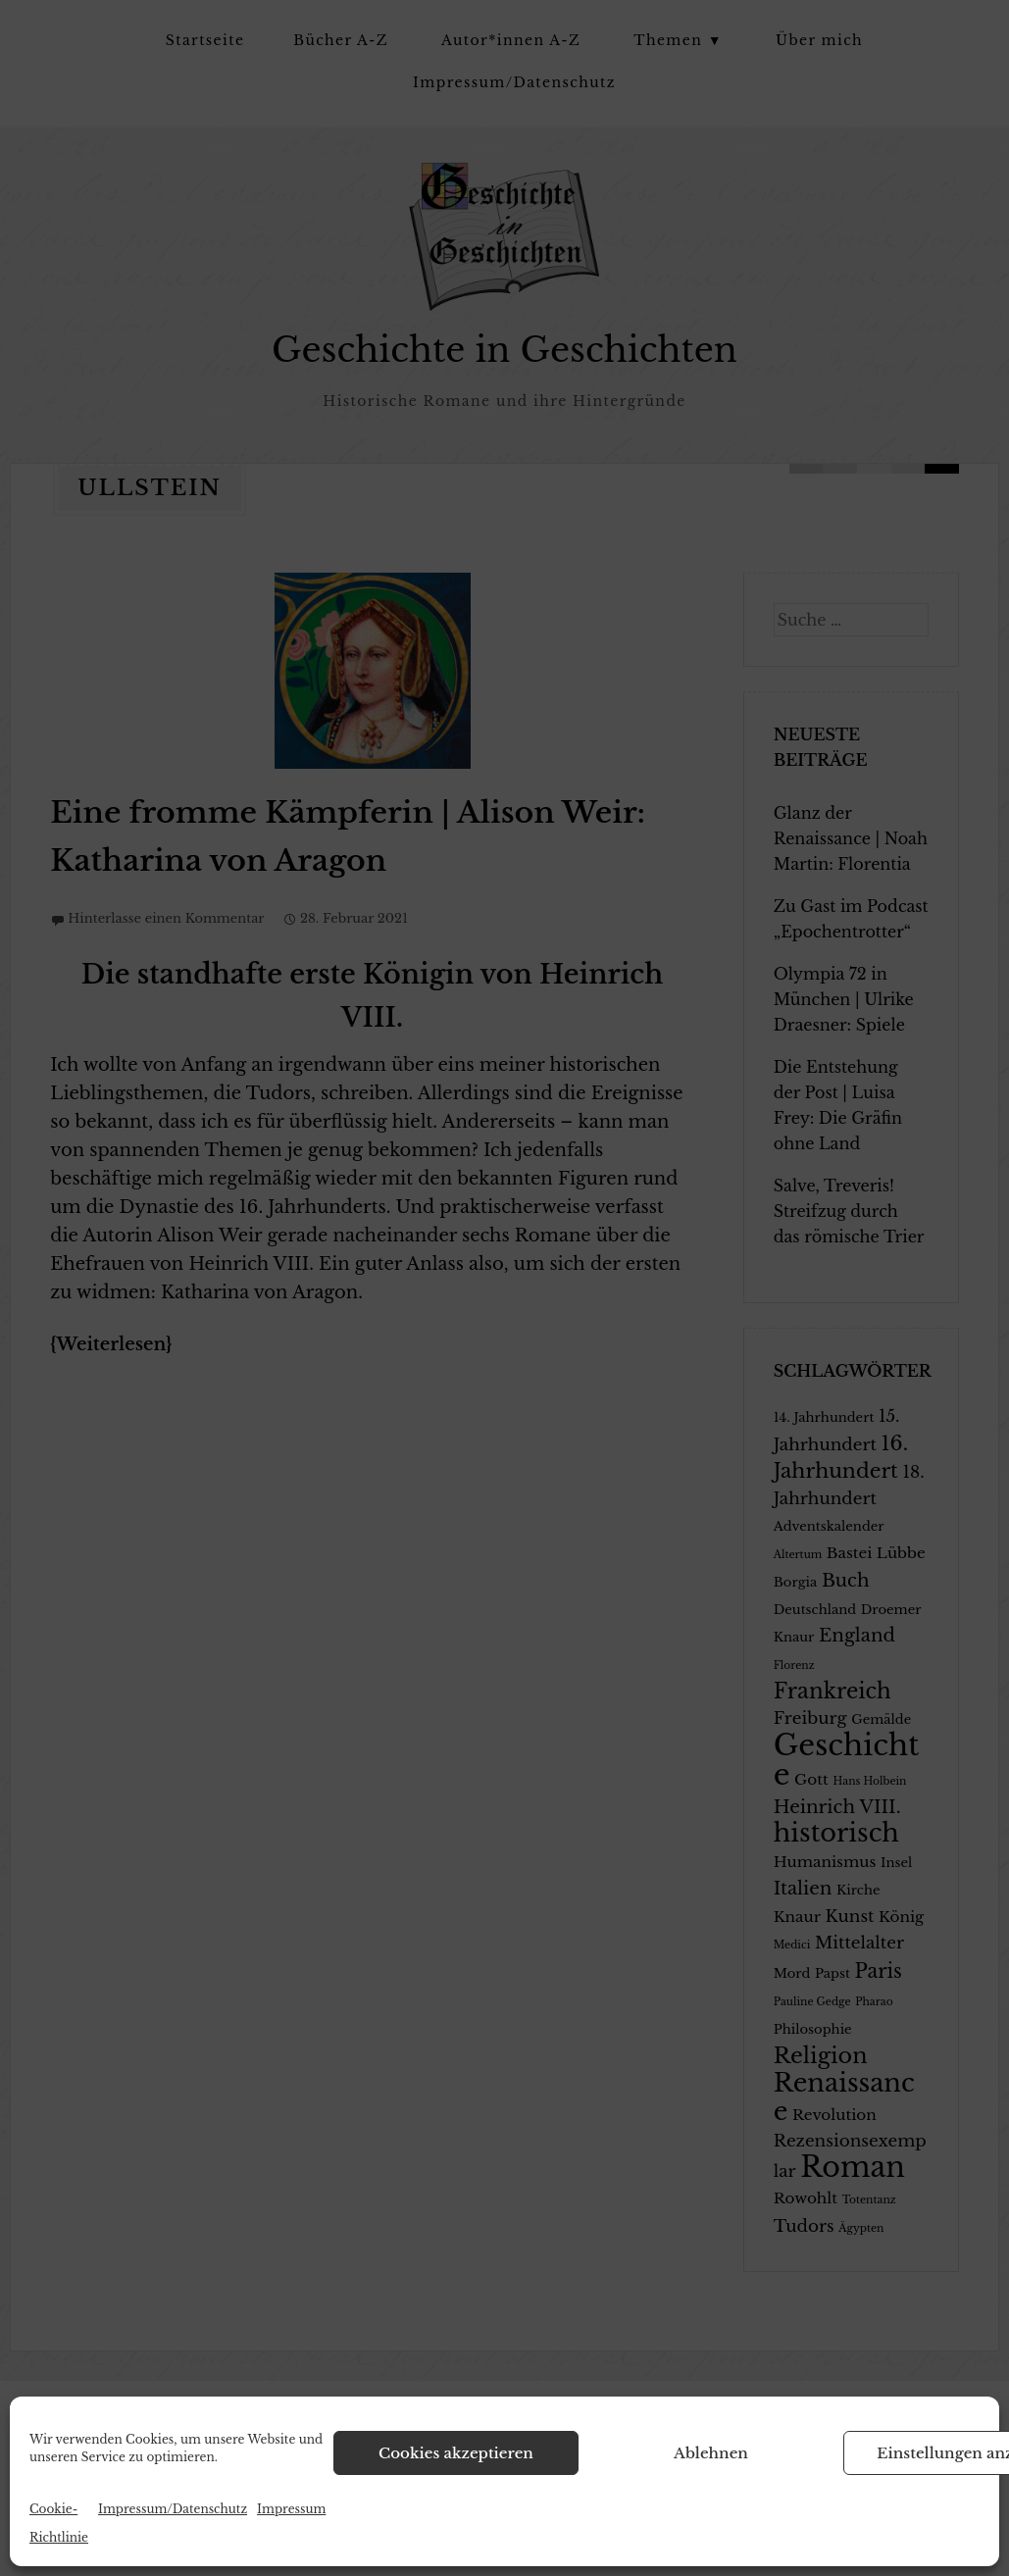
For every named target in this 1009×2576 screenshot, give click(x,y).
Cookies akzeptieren (455, 2453)
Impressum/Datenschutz (172, 2508)
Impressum (291, 2508)
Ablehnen (711, 2453)
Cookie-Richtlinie (58, 2523)
